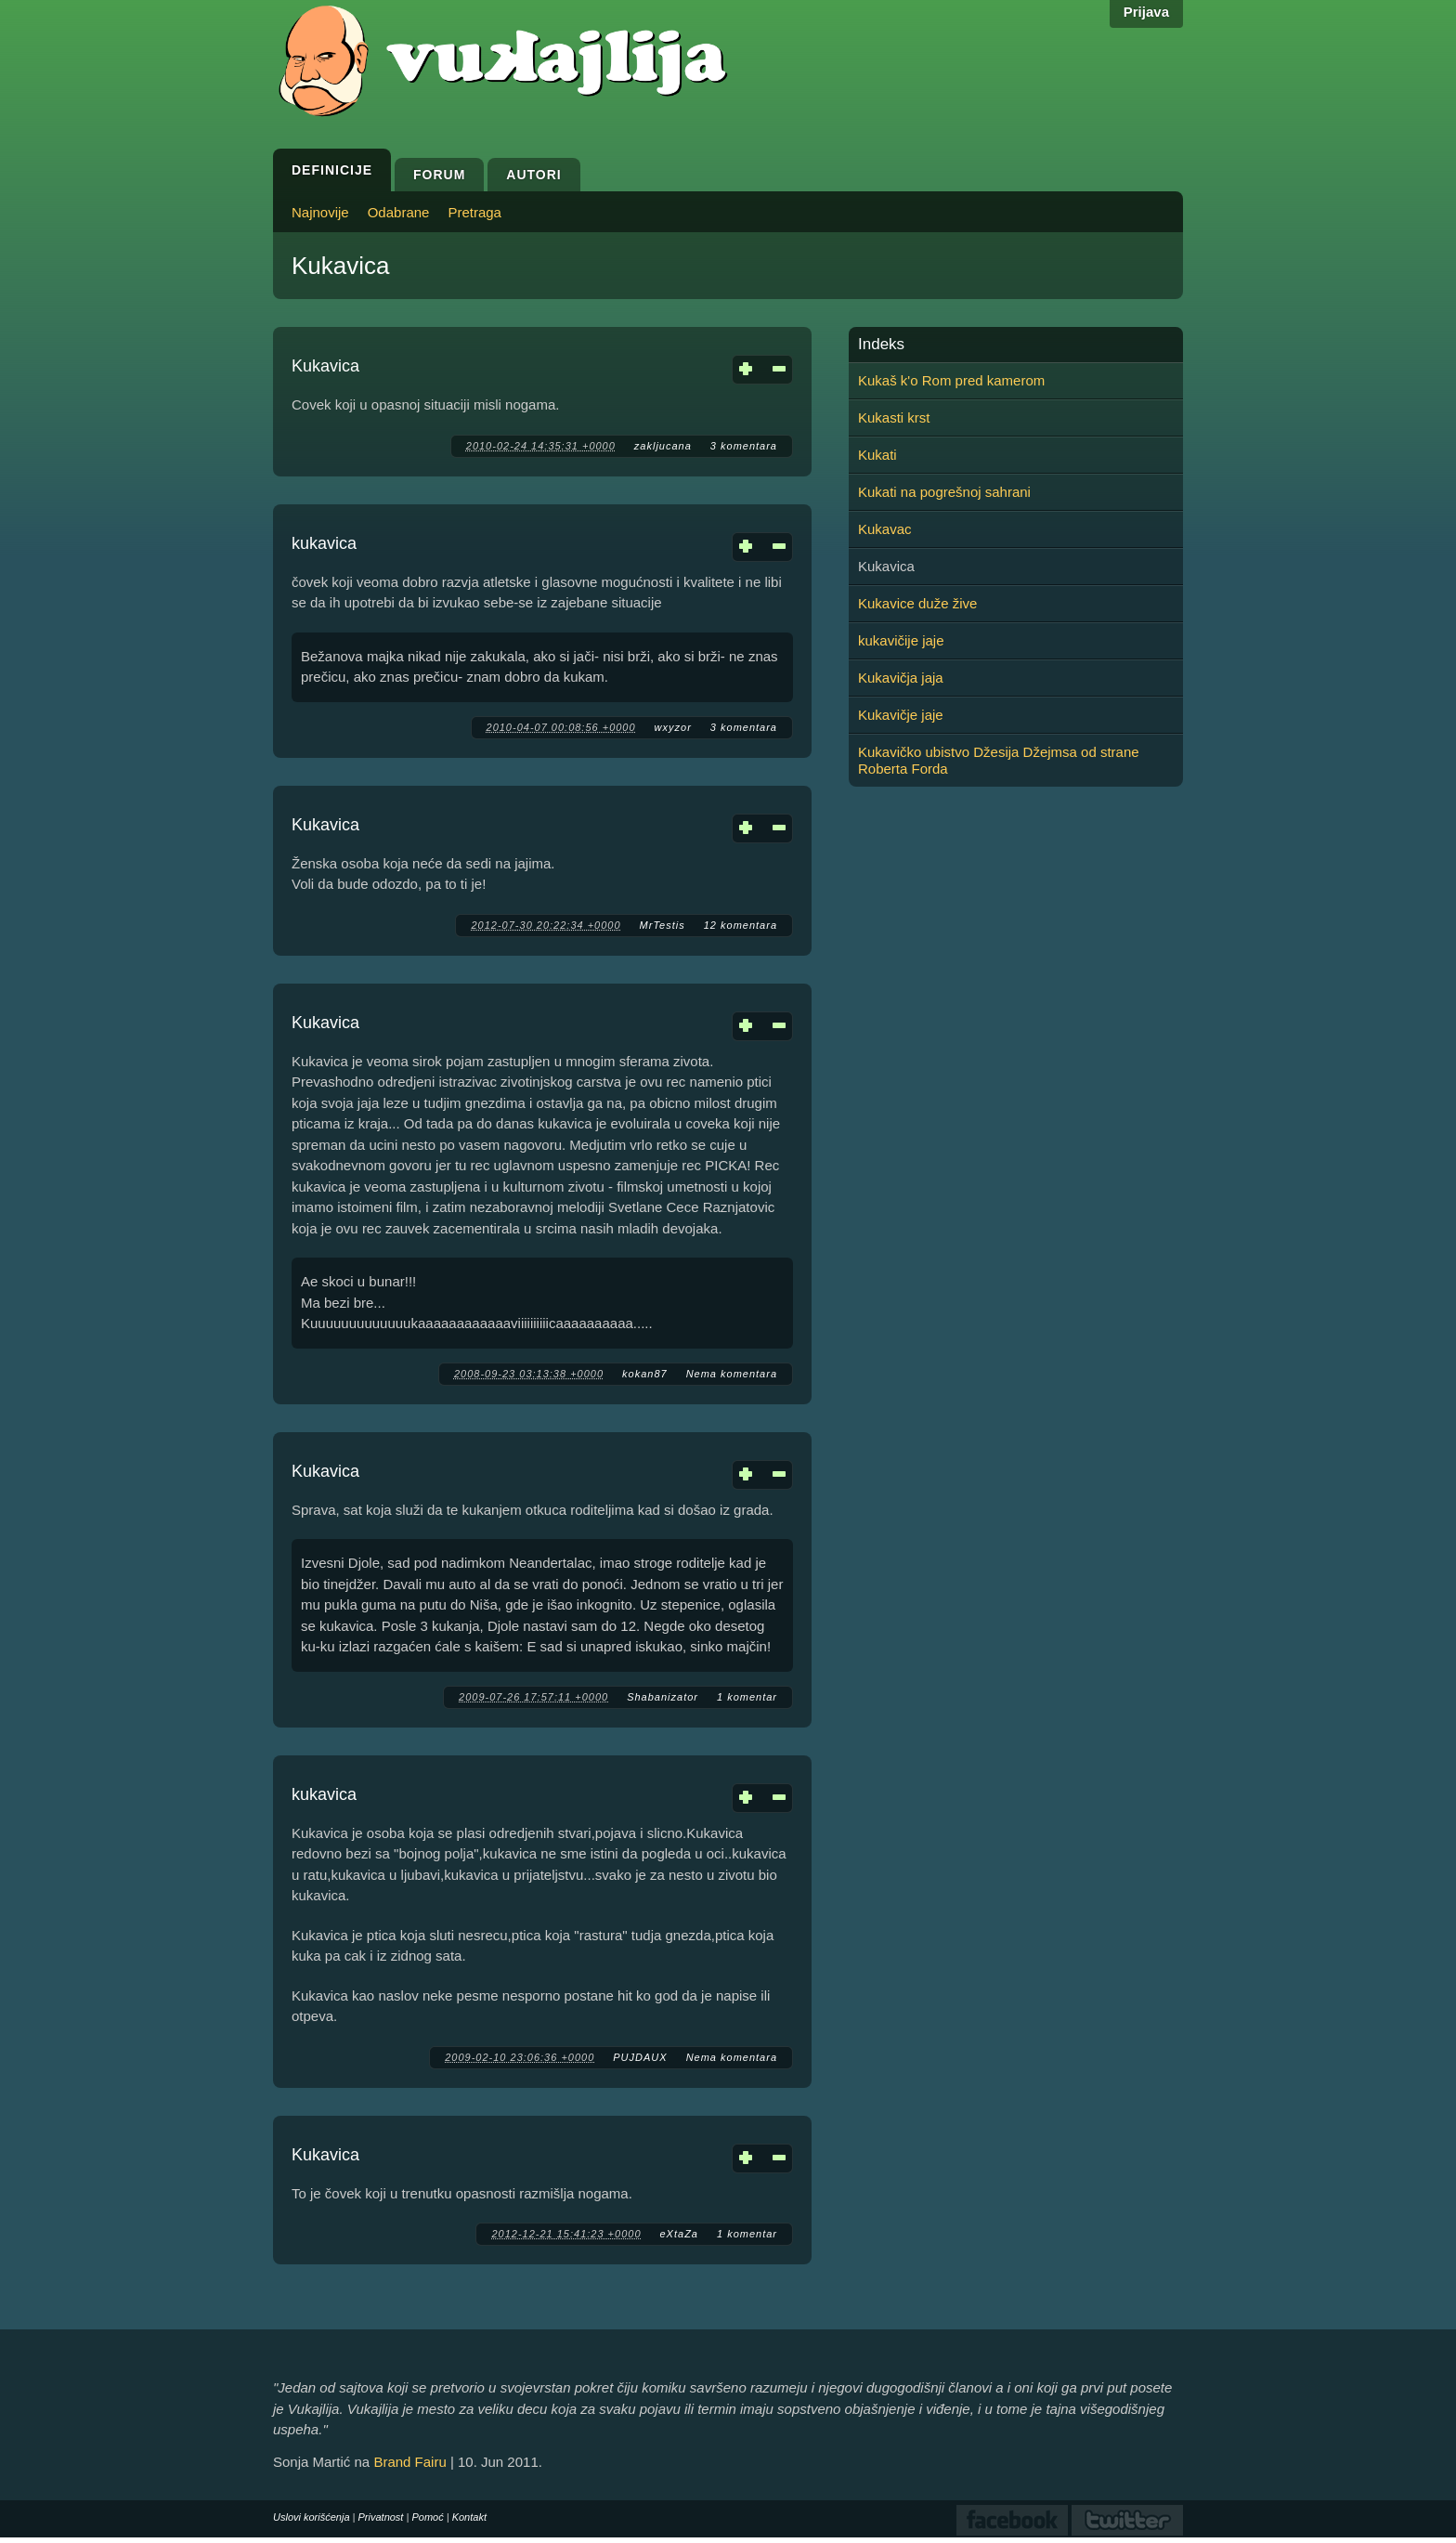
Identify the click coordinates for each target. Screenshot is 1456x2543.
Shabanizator (662, 1696)
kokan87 (645, 1373)
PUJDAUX (640, 2057)
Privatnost (381, 2517)
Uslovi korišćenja (311, 2517)
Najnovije (320, 212)
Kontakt (469, 2517)
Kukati (877, 455)
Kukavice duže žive (917, 603)
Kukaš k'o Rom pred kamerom (951, 380)
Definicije (332, 170)
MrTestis (662, 925)
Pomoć (427, 2517)
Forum (439, 174)
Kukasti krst (894, 417)
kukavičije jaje (901, 640)
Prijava (1146, 12)
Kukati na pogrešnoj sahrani (944, 492)
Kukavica (325, 366)
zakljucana (663, 445)
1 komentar (747, 1696)
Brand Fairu (409, 2462)
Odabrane (399, 212)
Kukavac (885, 529)
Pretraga (474, 212)
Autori (533, 174)
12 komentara (740, 925)
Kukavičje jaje (900, 715)
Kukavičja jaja (900, 677)
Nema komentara (731, 1373)
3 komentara (743, 445)
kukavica (324, 543)
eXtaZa (679, 2233)
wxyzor (673, 727)
